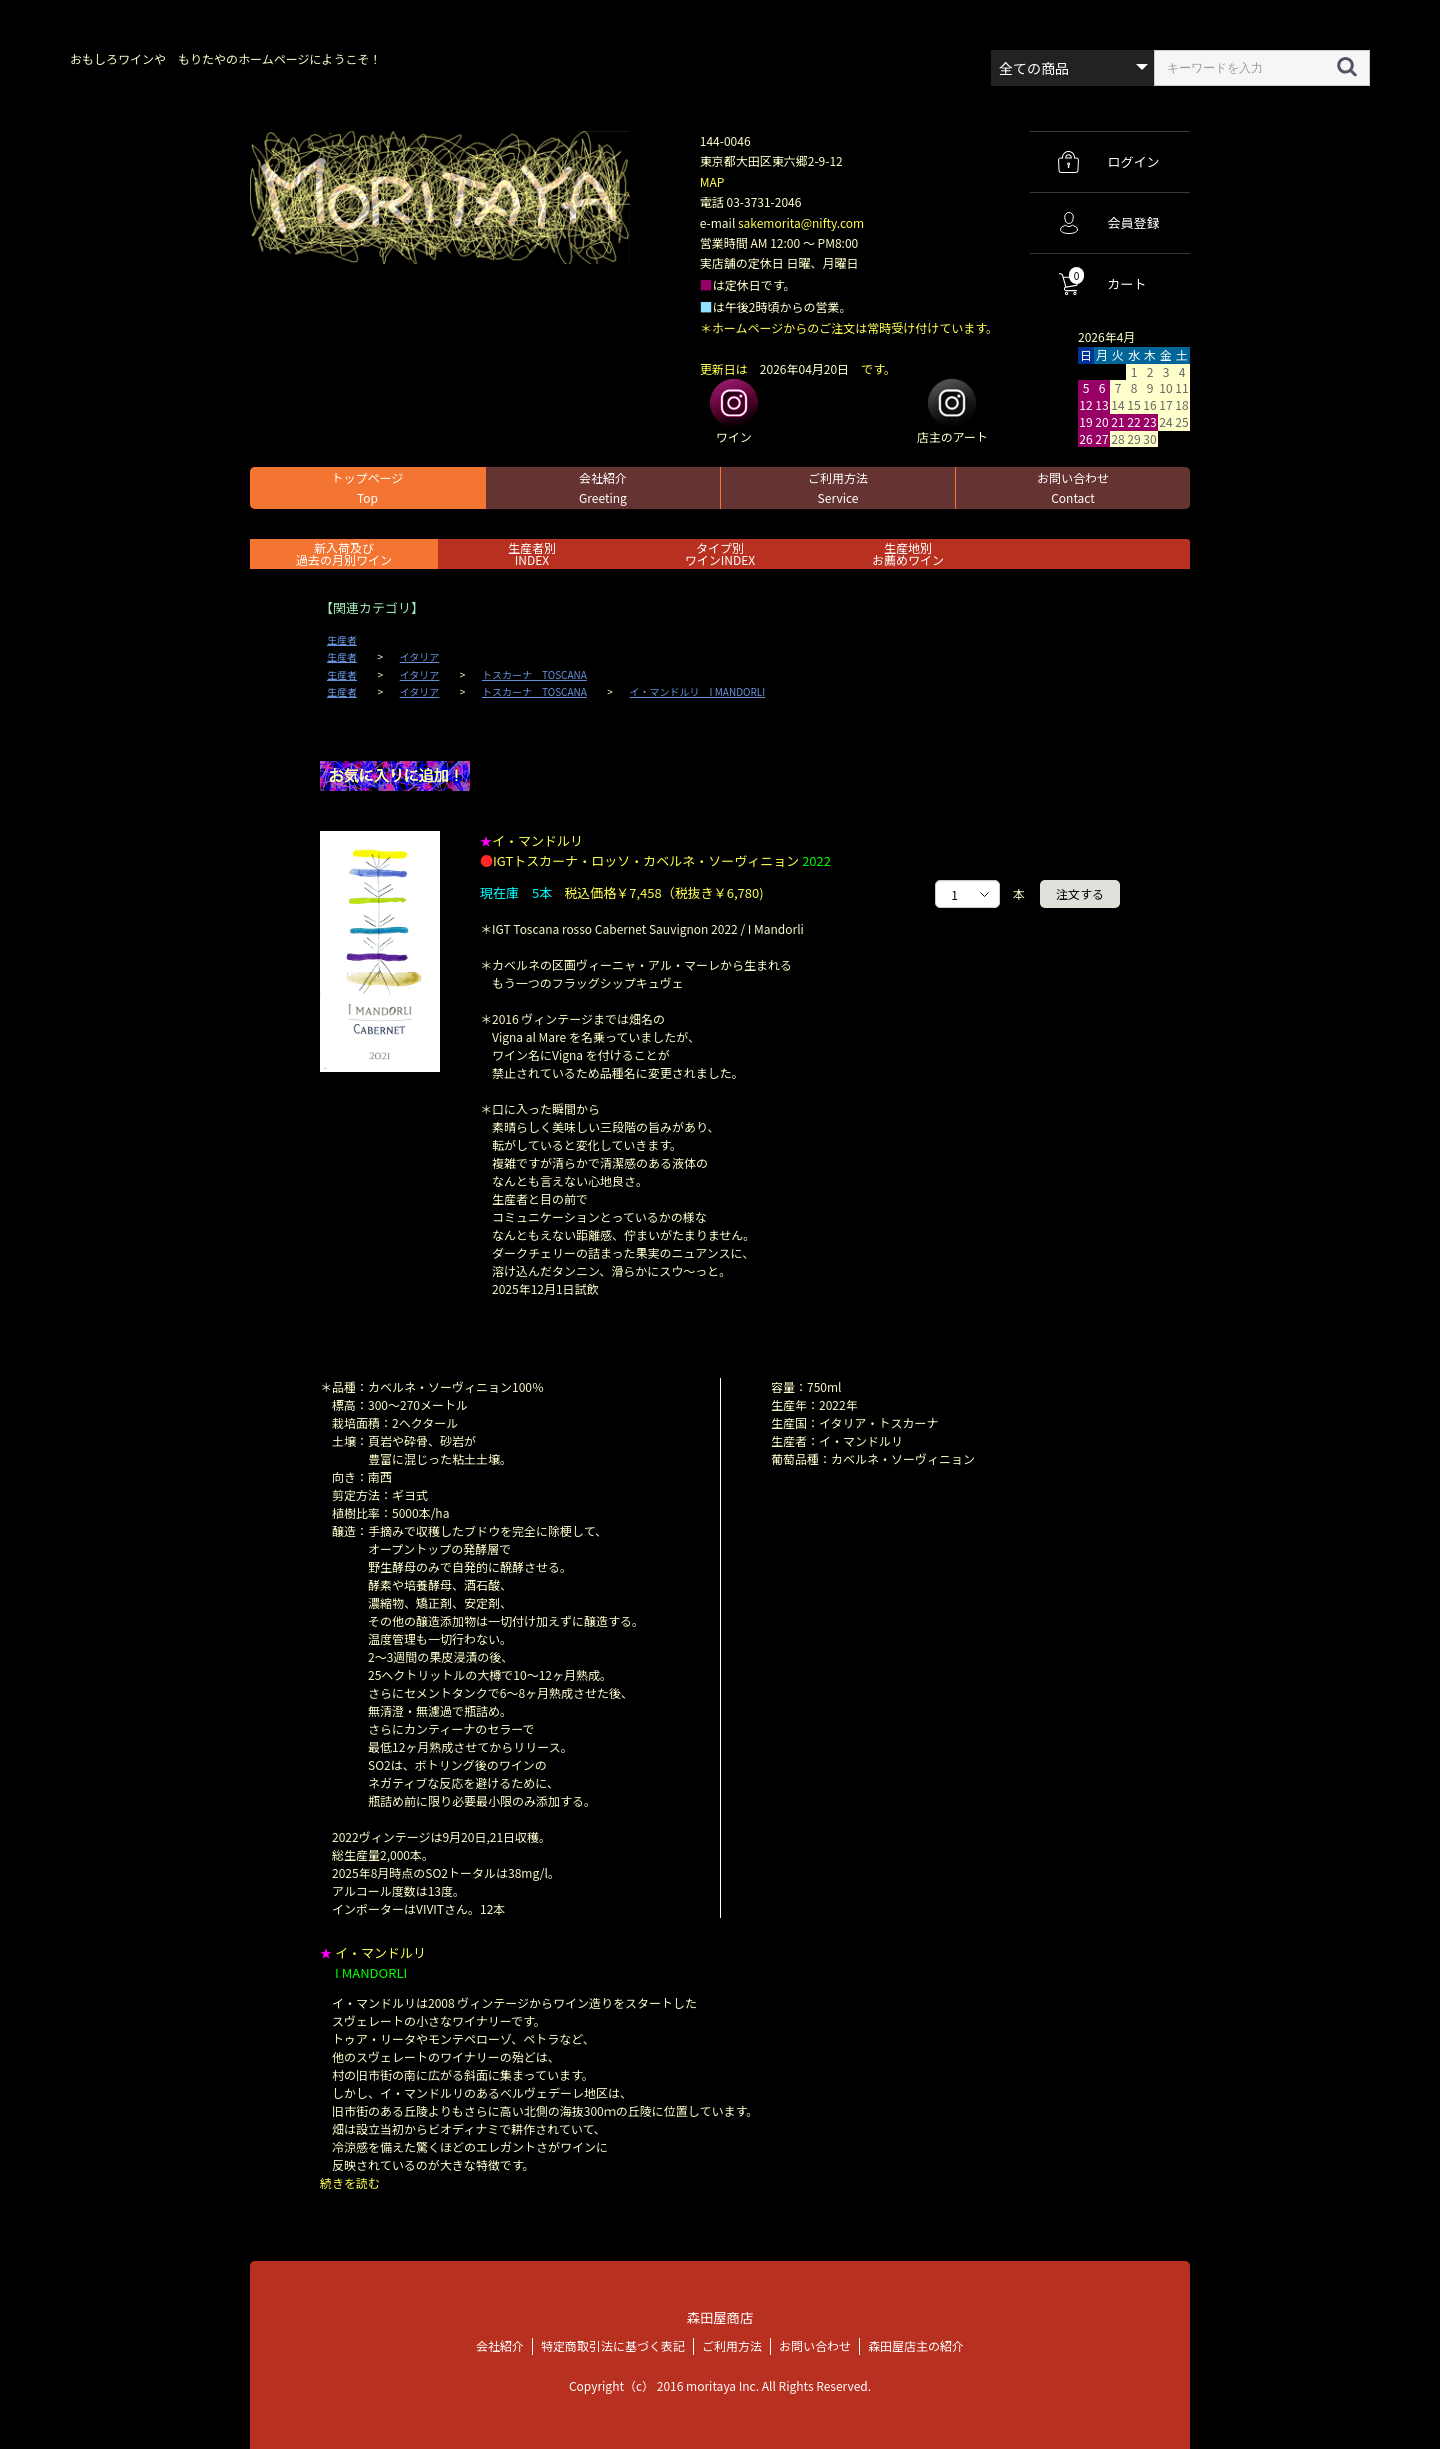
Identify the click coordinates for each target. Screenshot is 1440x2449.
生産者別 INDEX (532, 553)
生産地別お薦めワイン (908, 553)
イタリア (420, 657)
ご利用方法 (838, 487)
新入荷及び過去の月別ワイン (344, 553)
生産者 (342, 640)
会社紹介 (603, 487)
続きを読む (350, 2182)
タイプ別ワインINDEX (720, 553)
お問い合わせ (1073, 487)
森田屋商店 (719, 2316)
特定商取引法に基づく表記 (613, 2344)
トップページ (368, 487)
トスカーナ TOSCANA (534, 675)
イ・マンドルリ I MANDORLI (698, 692)
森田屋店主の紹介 (916, 2344)
